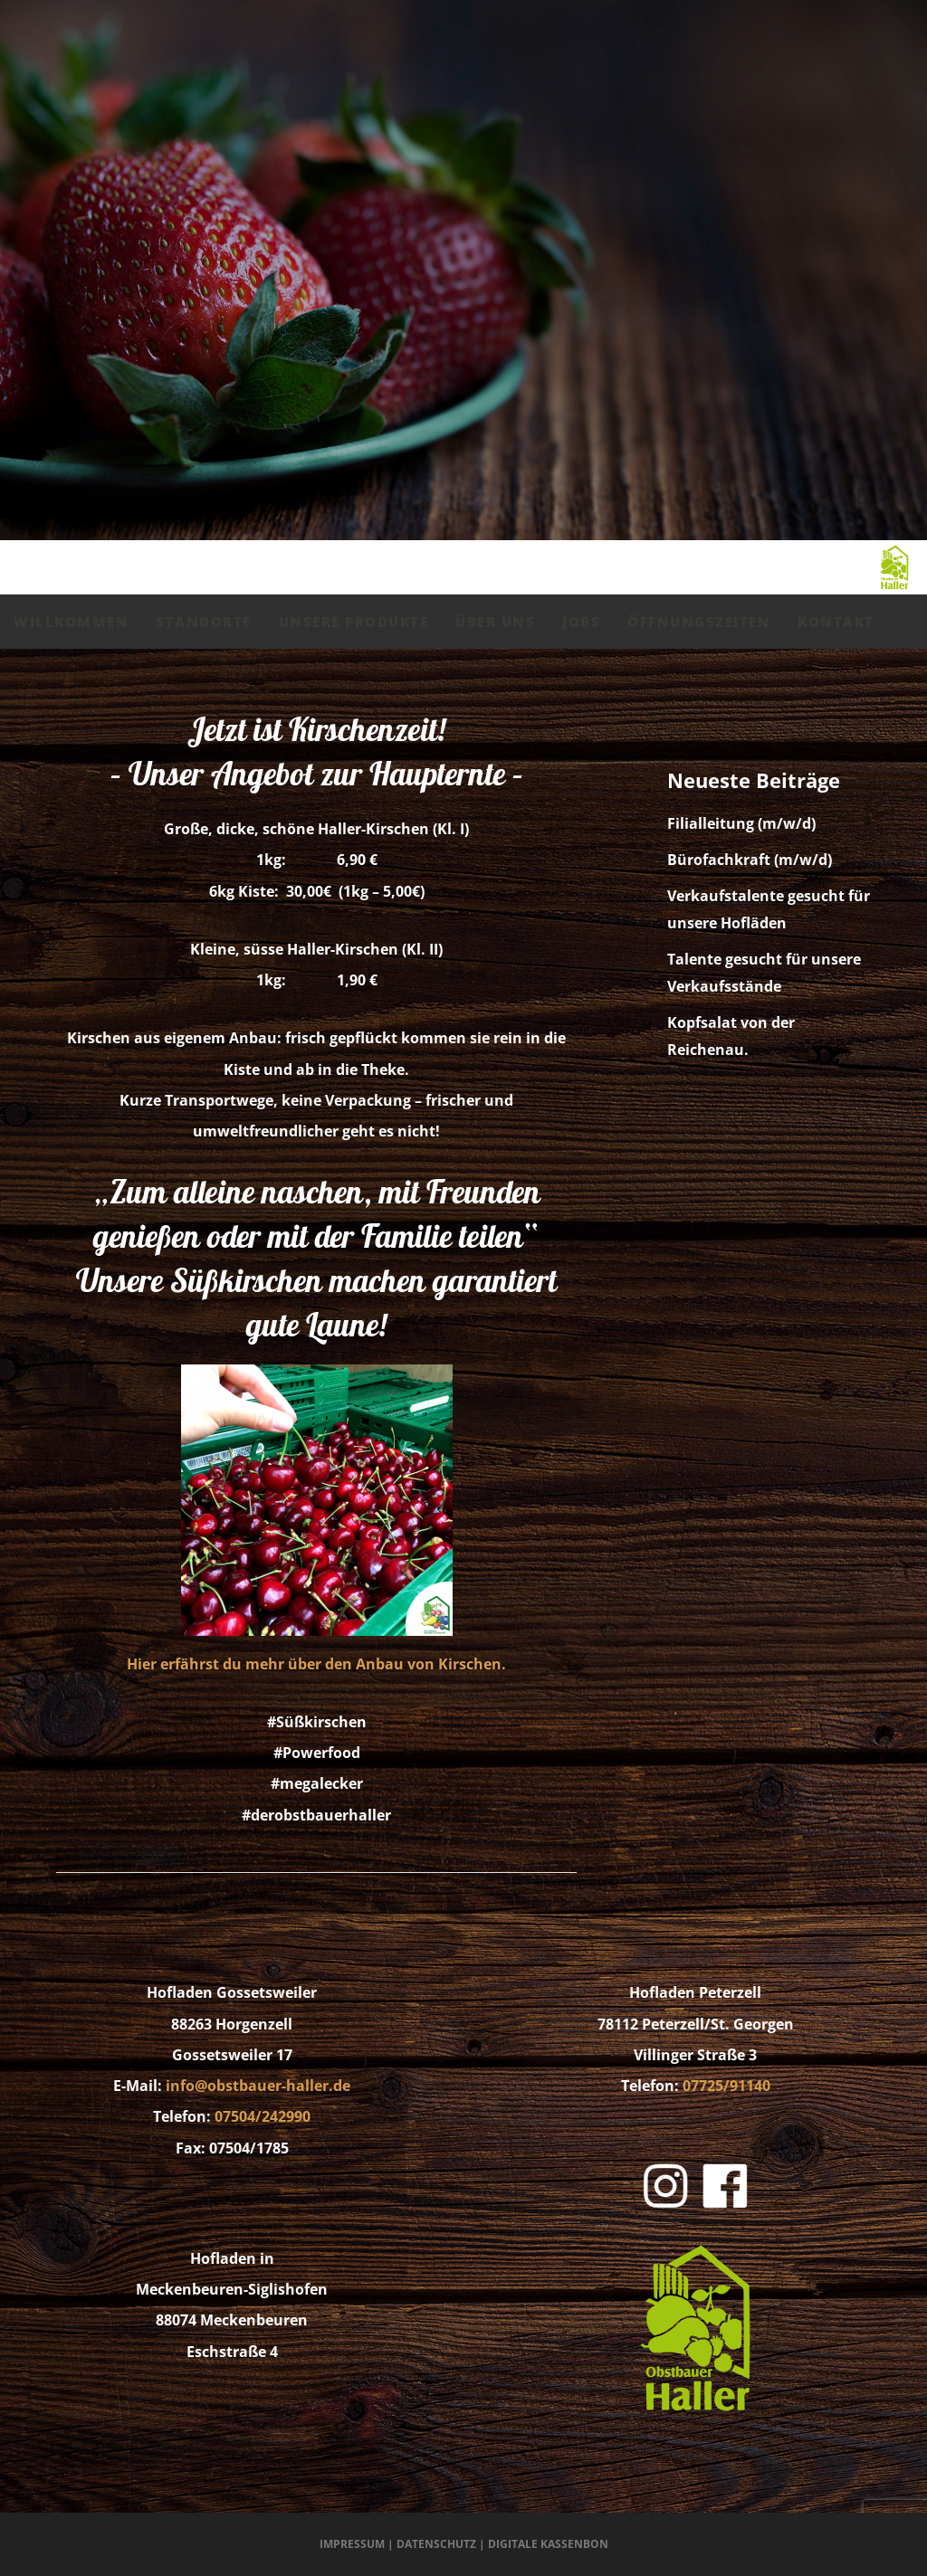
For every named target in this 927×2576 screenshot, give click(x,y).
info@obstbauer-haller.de (258, 2086)
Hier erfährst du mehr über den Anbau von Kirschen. (316, 1664)
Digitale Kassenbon (548, 2544)
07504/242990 (263, 2116)
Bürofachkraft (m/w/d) (749, 860)
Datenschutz (436, 2544)
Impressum (352, 2544)
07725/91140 (726, 2086)
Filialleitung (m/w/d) (741, 823)
